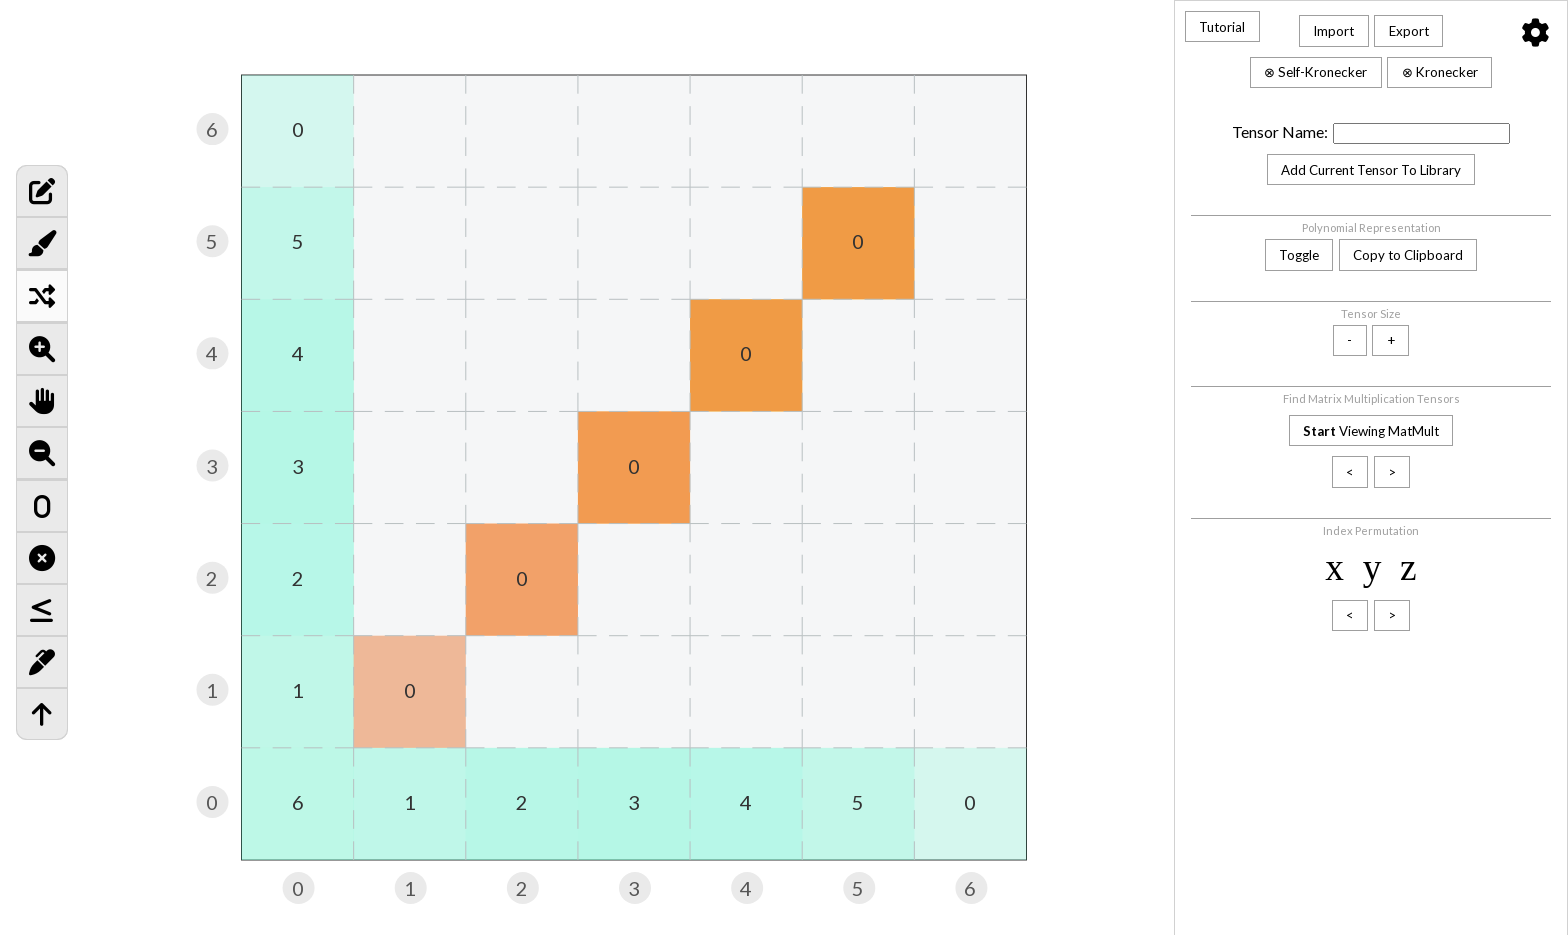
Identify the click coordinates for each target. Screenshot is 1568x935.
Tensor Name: (1280, 132)
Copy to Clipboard (1408, 255)
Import (1333, 31)
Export (1409, 31)
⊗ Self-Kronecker (1315, 72)
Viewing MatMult (1371, 431)
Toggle (1299, 255)
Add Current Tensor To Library (1371, 170)
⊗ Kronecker (1440, 72)
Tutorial (1222, 27)
